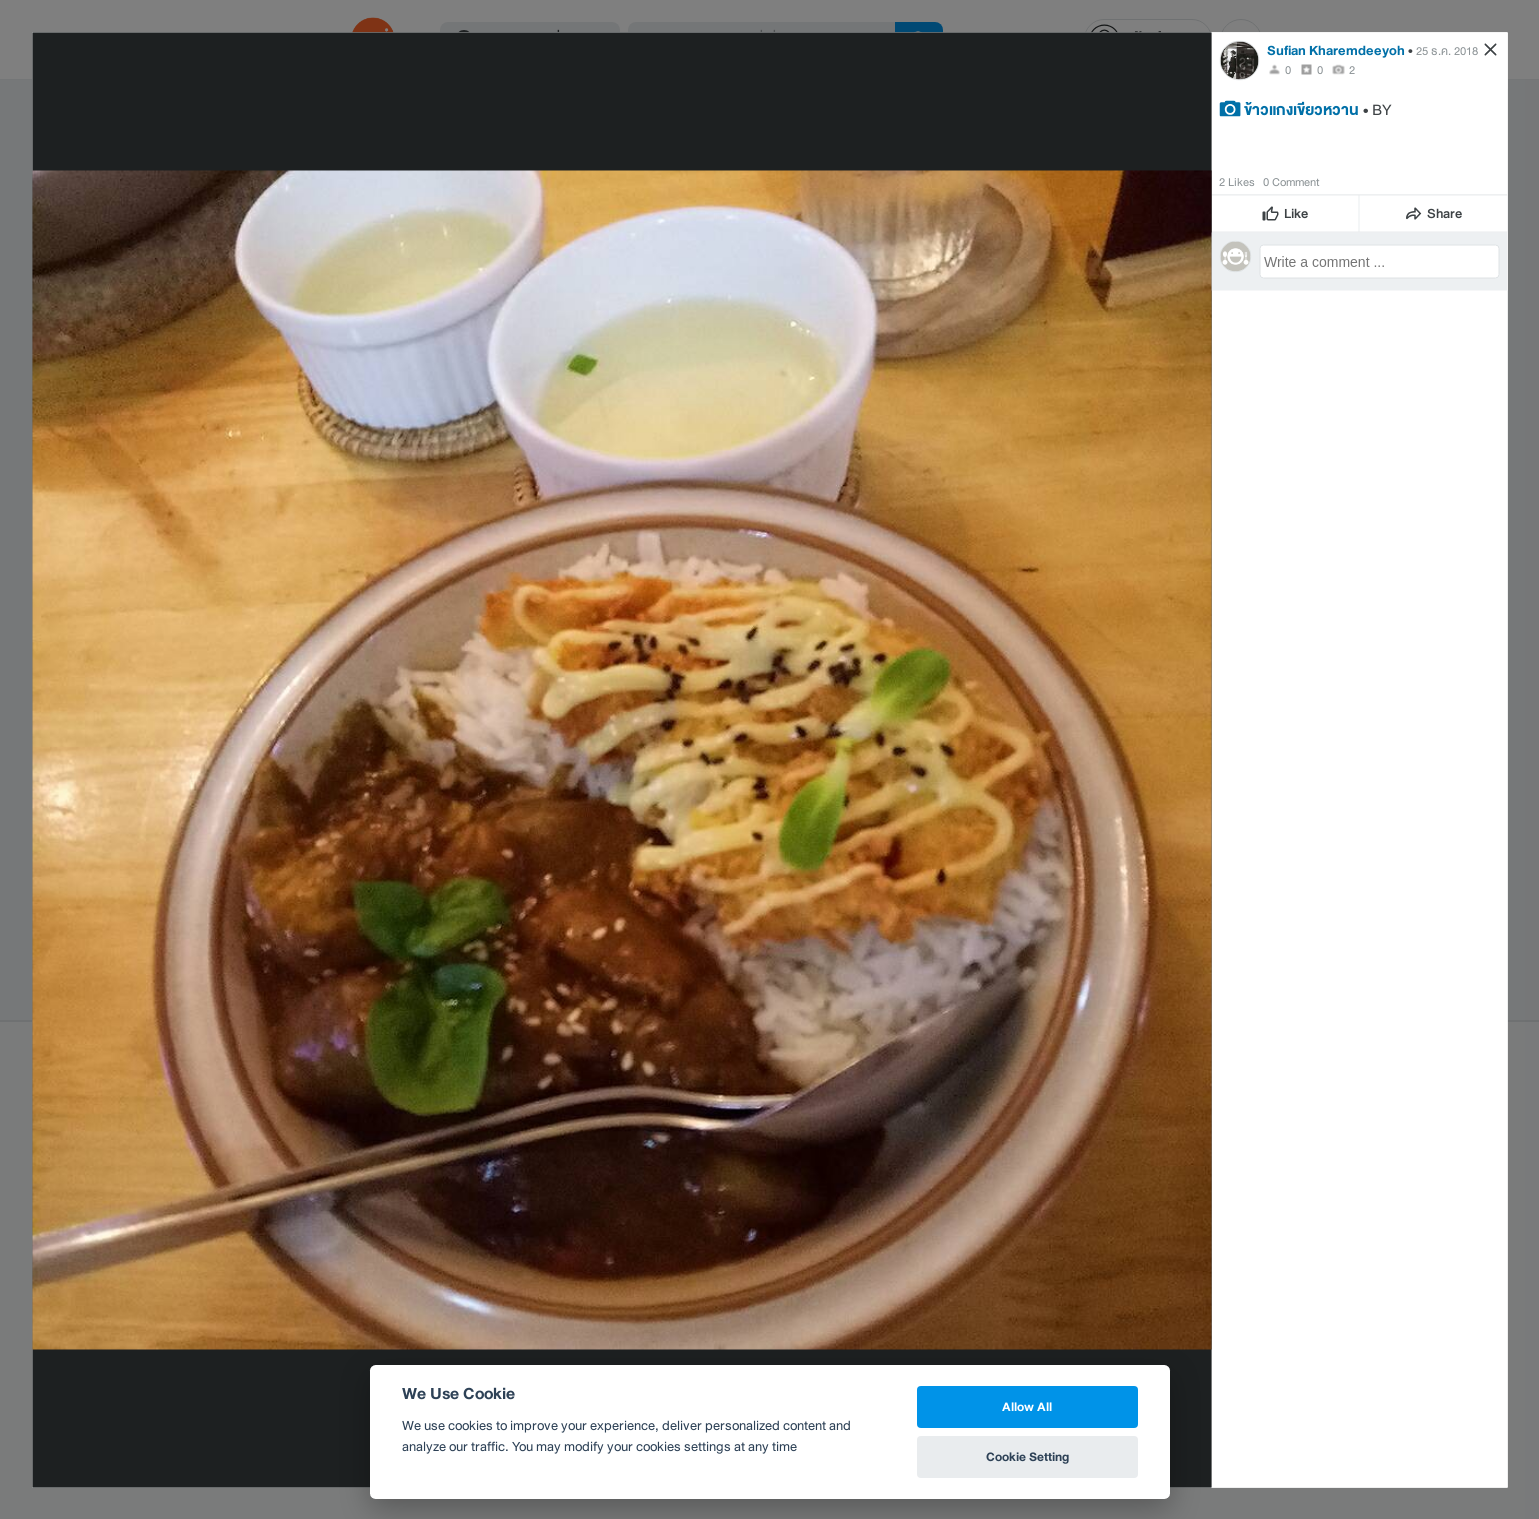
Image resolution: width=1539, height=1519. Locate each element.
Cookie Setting (1027, 1456)
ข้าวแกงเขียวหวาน (1301, 108)
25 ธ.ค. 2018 (1447, 50)
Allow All (1027, 1406)
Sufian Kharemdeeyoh (1336, 49)
